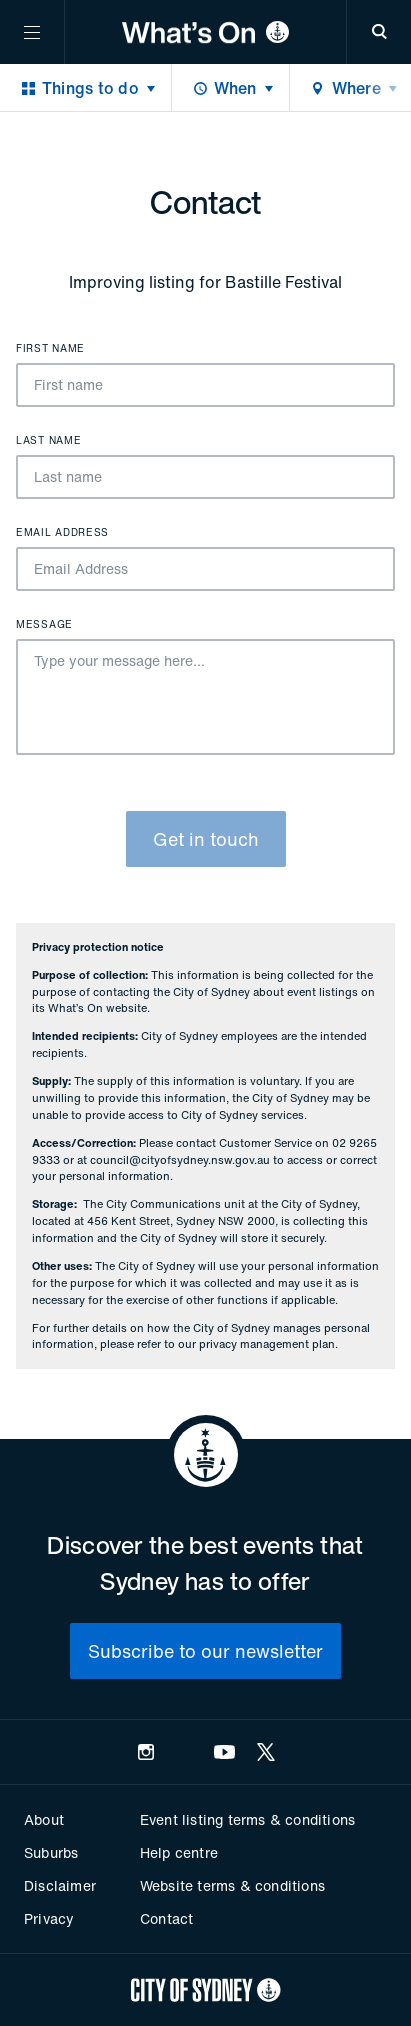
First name (50, 349)
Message (44, 625)
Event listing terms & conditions (247, 1819)
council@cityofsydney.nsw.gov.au (180, 1160)
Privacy (49, 1918)
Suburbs (51, 1852)
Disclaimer (60, 1885)
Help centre (179, 1852)
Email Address (62, 533)
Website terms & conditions (232, 1885)
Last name (48, 441)
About (44, 1819)
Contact (166, 1918)
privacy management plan (267, 1344)
